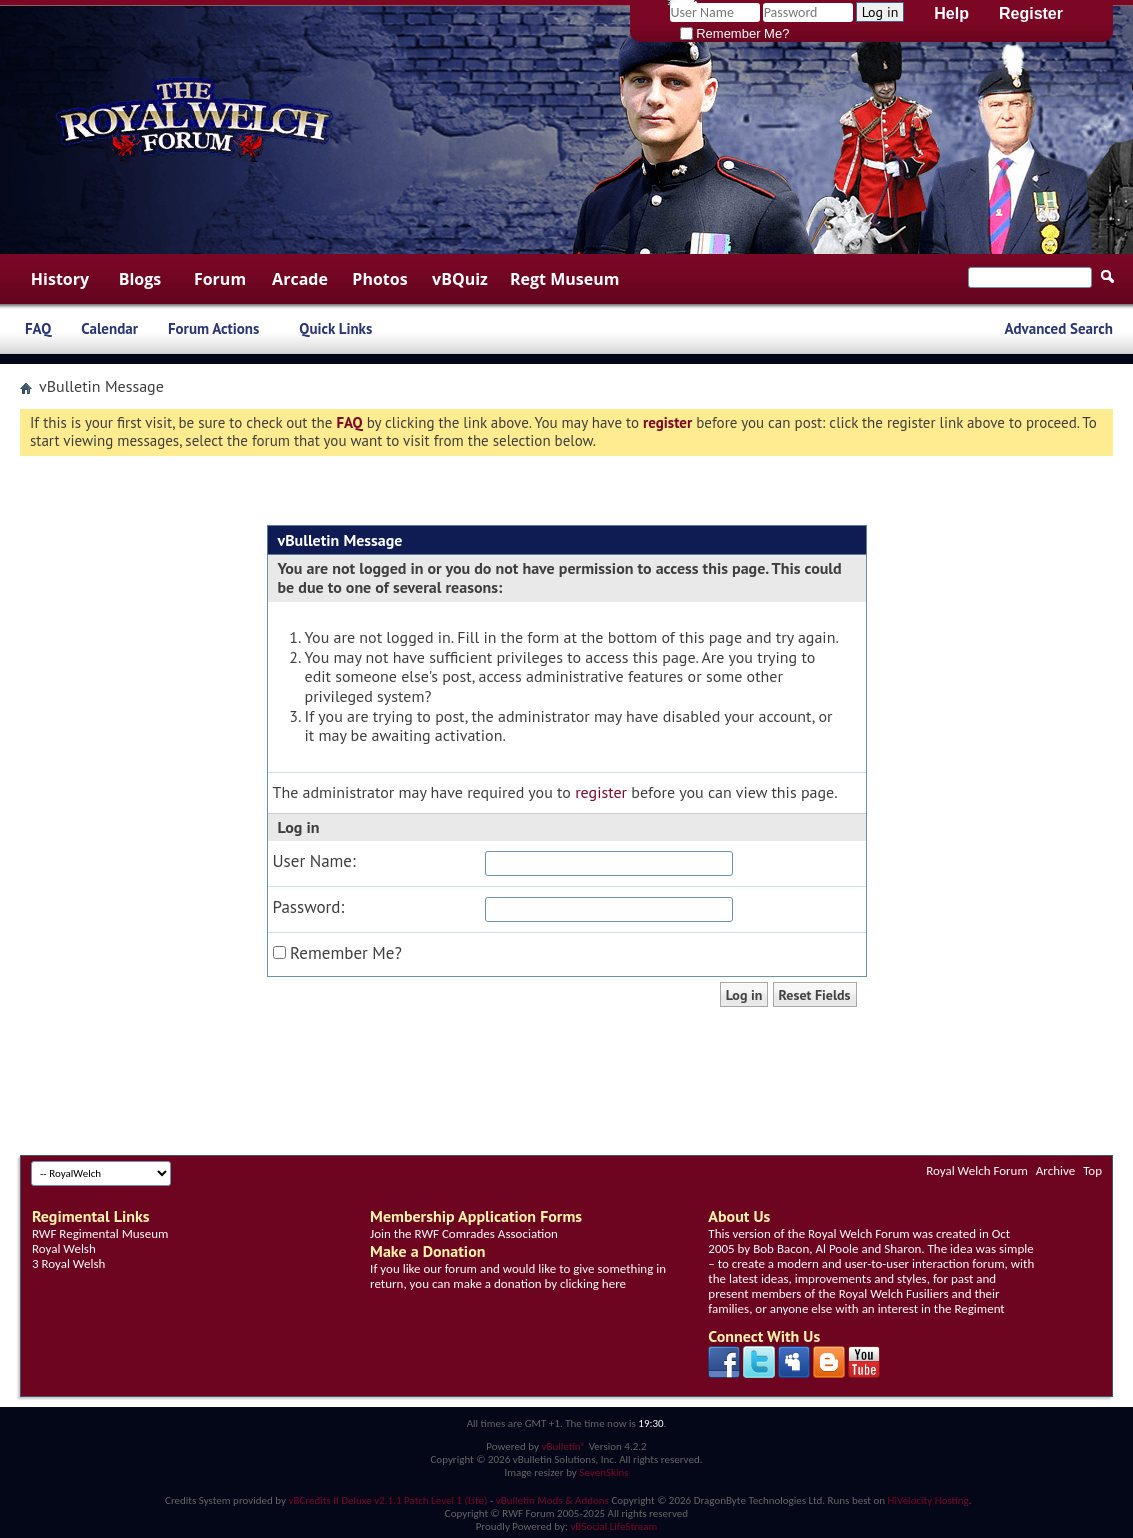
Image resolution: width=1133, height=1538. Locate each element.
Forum (220, 279)
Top (1092, 1170)
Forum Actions (213, 328)
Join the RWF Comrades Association (464, 1233)
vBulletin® (563, 1446)
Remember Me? (735, 33)
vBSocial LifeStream (613, 1526)
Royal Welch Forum (977, 1170)
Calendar (109, 328)
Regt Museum (564, 279)
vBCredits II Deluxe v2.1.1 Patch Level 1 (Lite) (388, 1500)
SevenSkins (603, 1472)
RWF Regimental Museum (100, 1233)
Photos (379, 279)
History (60, 279)
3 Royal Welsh (68, 1263)
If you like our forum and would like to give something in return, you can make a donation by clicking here (518, 1276)
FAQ (38, 328)
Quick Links (335, 328)
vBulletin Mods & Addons (552, 1500)
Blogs (140, 279)
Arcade (300, 279)
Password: (309, 907)
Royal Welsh (64, 1248)
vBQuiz (460, 279)
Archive (1055, 1170)
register (601, 792)
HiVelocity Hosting (928, 1500)
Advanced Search (1058, 328)
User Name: (314, 861)
